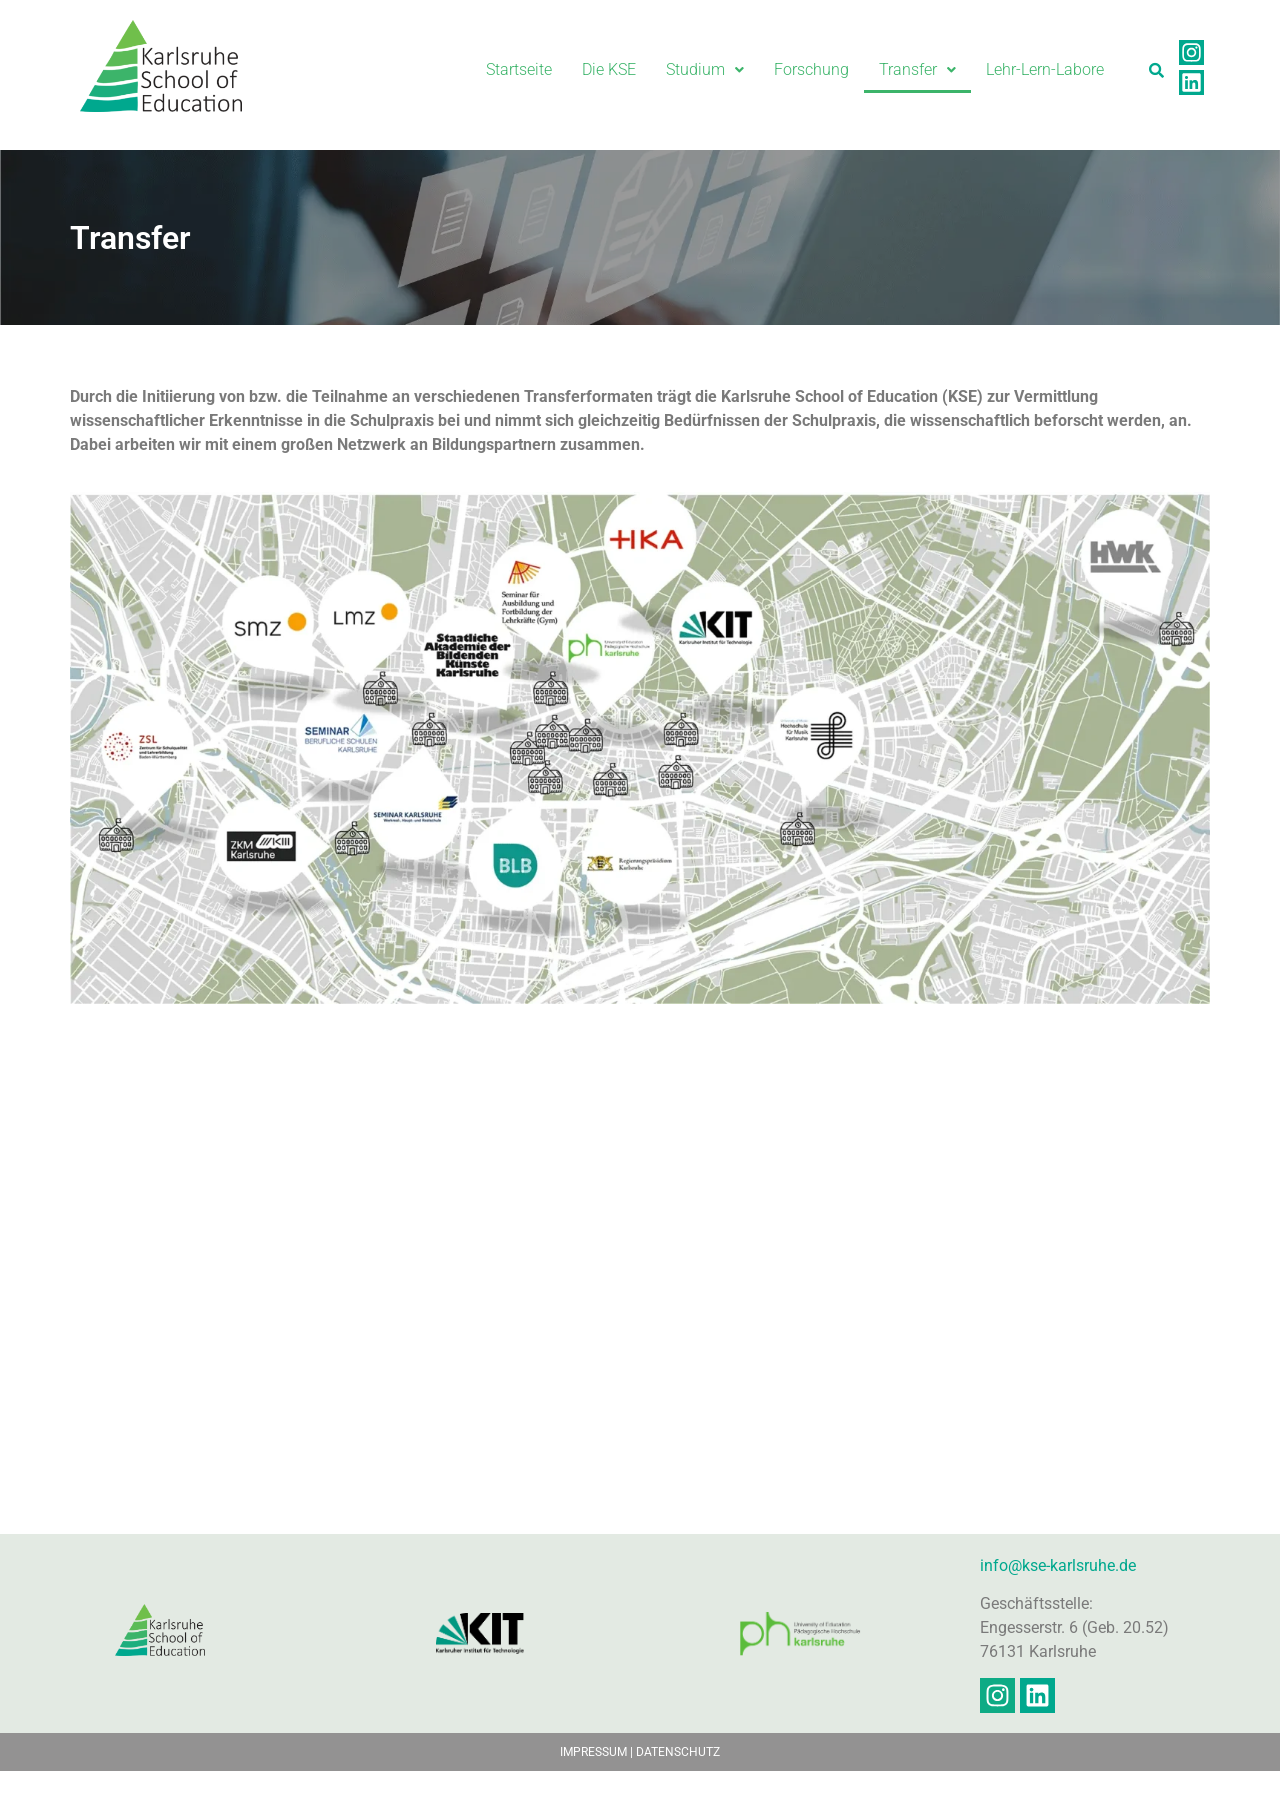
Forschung (811, 69)
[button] (705, 70)
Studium (705, 69)
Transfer (917, 69)
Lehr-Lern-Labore (1045, 69)
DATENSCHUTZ (678, 1792)
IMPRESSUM (593, 1792)
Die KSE (609, 69)
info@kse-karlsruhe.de (1058, 1604)
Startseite (519, 69)
